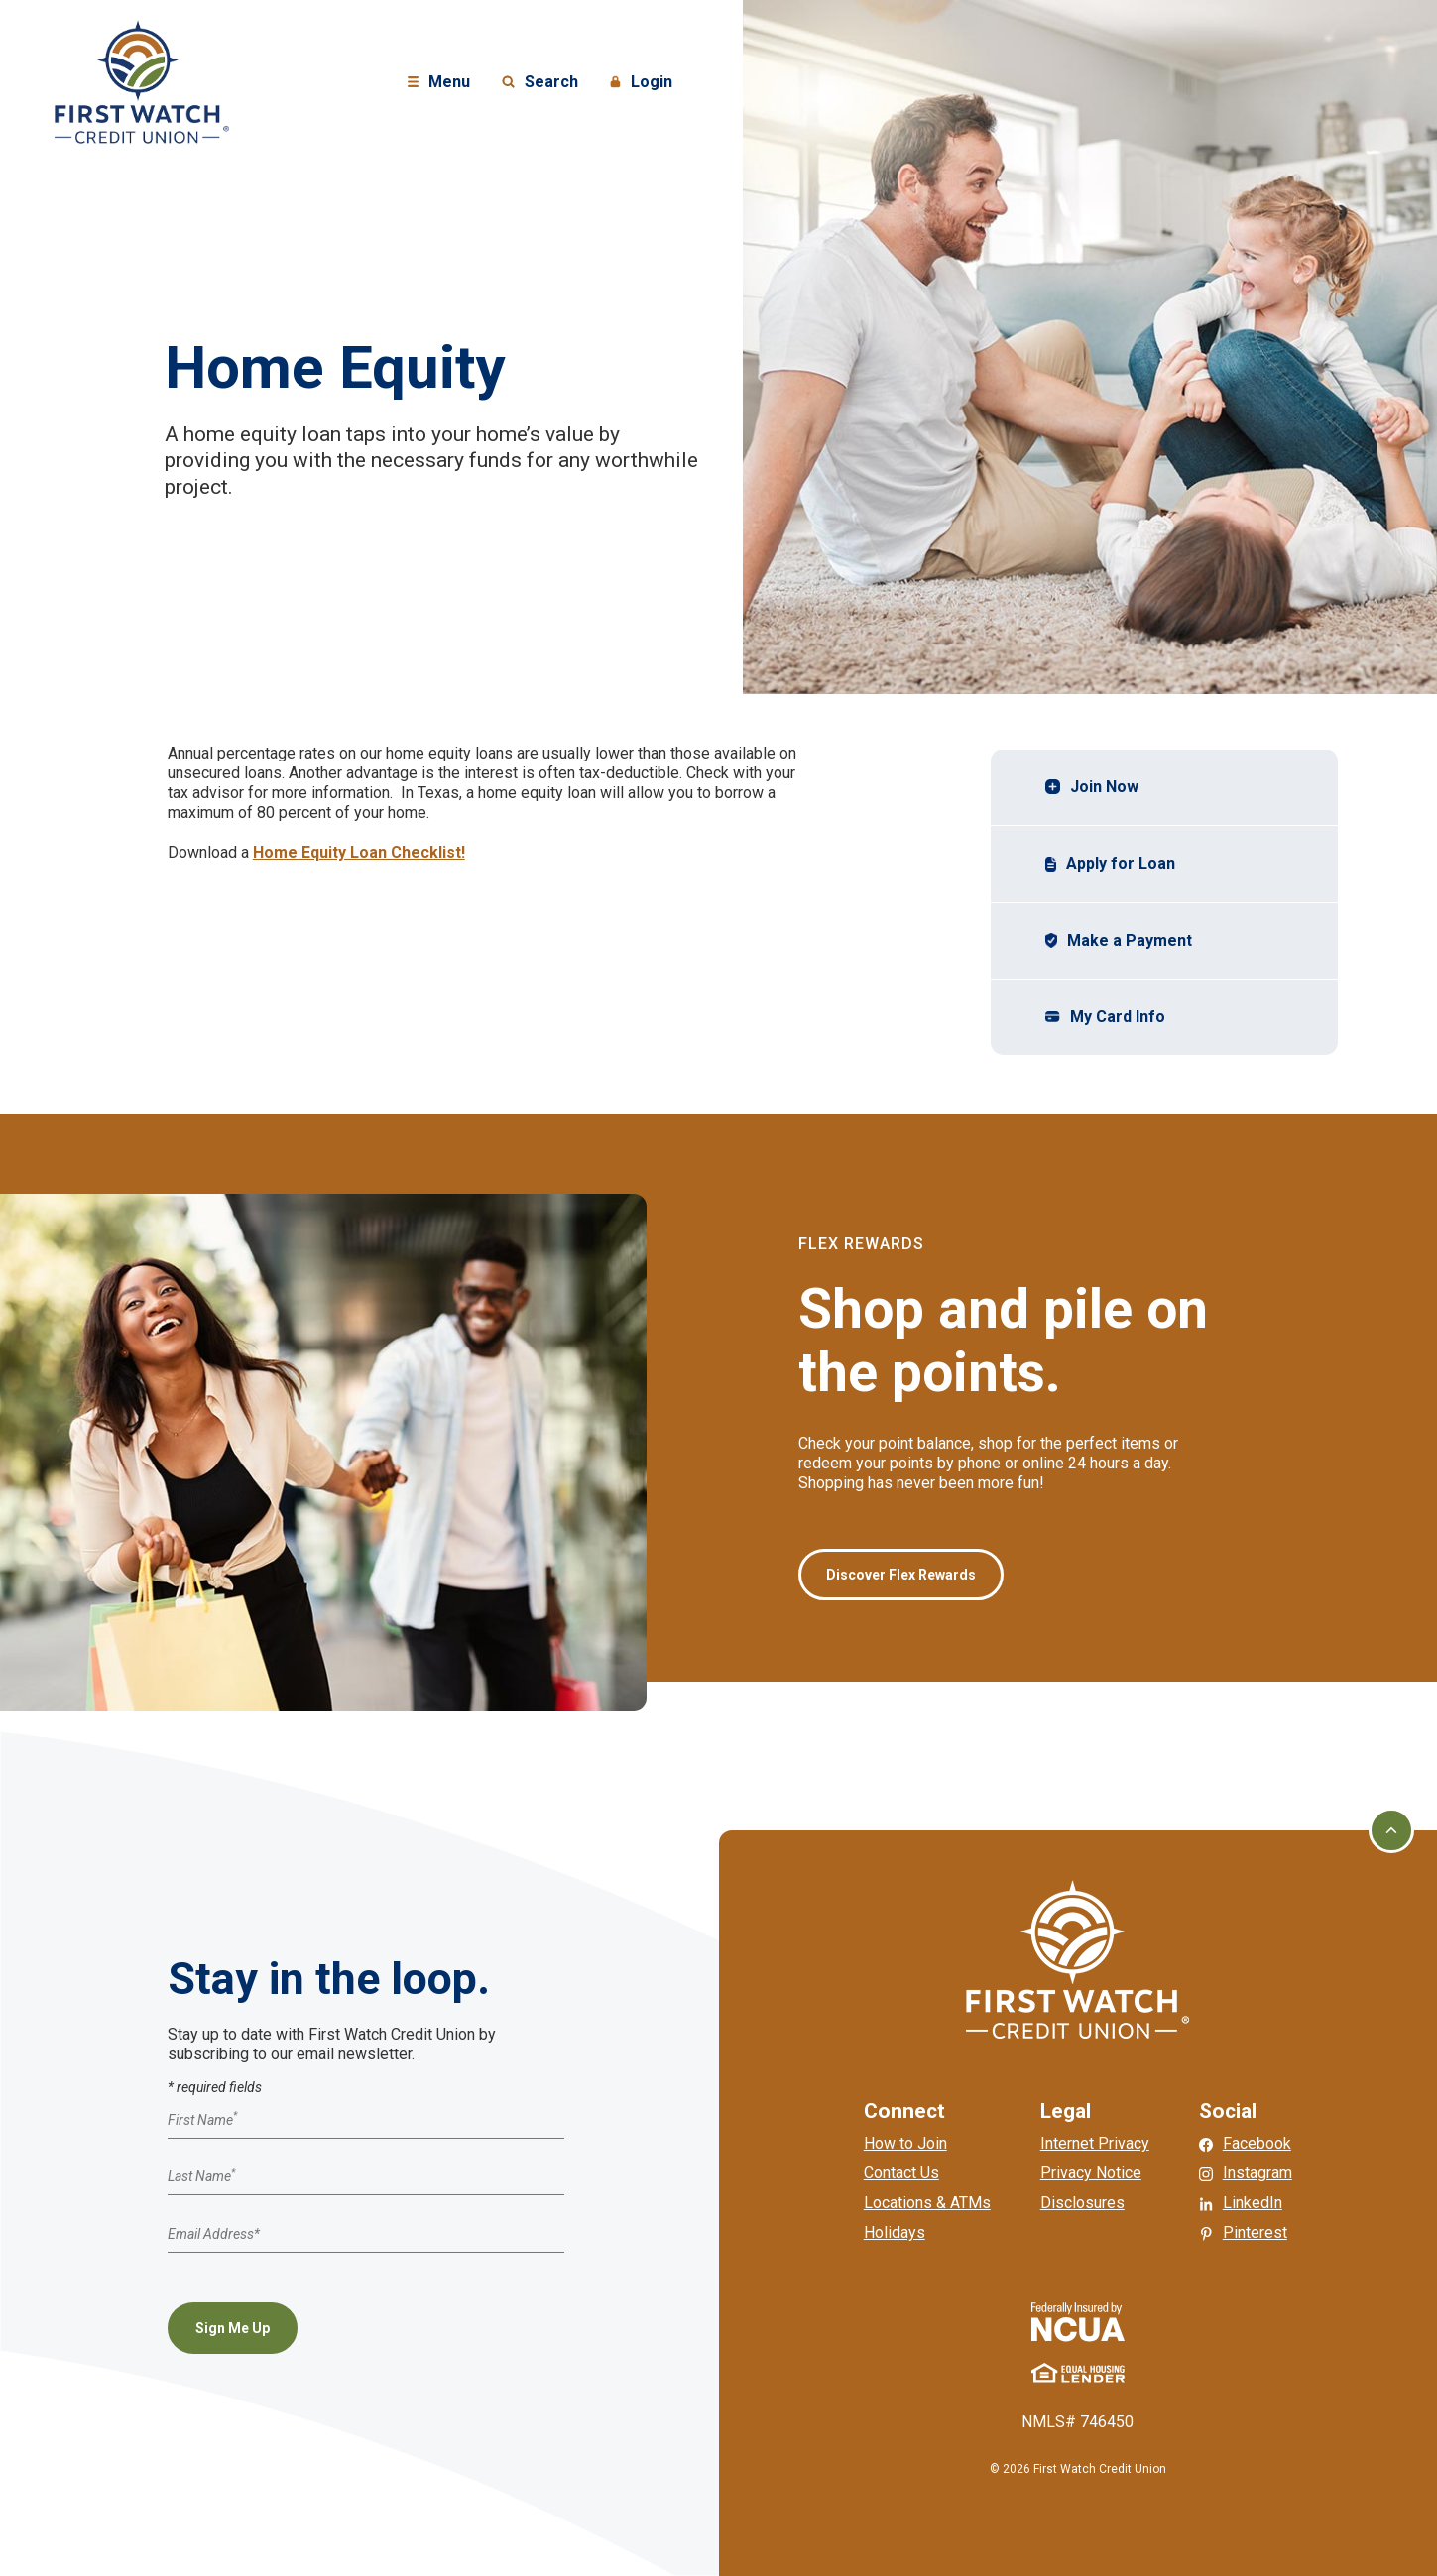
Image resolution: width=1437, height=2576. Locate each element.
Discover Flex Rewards (901, 1574)
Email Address (214, 2234)
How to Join (905, 2143)
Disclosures (1082, 2202)
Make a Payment (1121, 940)
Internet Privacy (1094, 2143)
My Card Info (1107, 1016)
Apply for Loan (1110, 863)
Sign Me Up (232, 2328)
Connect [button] (904, 2111)
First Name (202, 2120)
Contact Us (901, 2173)
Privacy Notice (1090, 2173)
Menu (441, 82)
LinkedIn (1252, 2202)
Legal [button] (1065, 2111)
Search (539, 82)
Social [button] (1228, 2111)
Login (643, 82)
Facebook (1257, 2143)
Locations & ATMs (927, 2202)
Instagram (1257, 2173)
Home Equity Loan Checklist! (359, 852)
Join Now (1091, 786)
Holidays (894, 2232)
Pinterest (1255, 2232)
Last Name (201, 2177)
